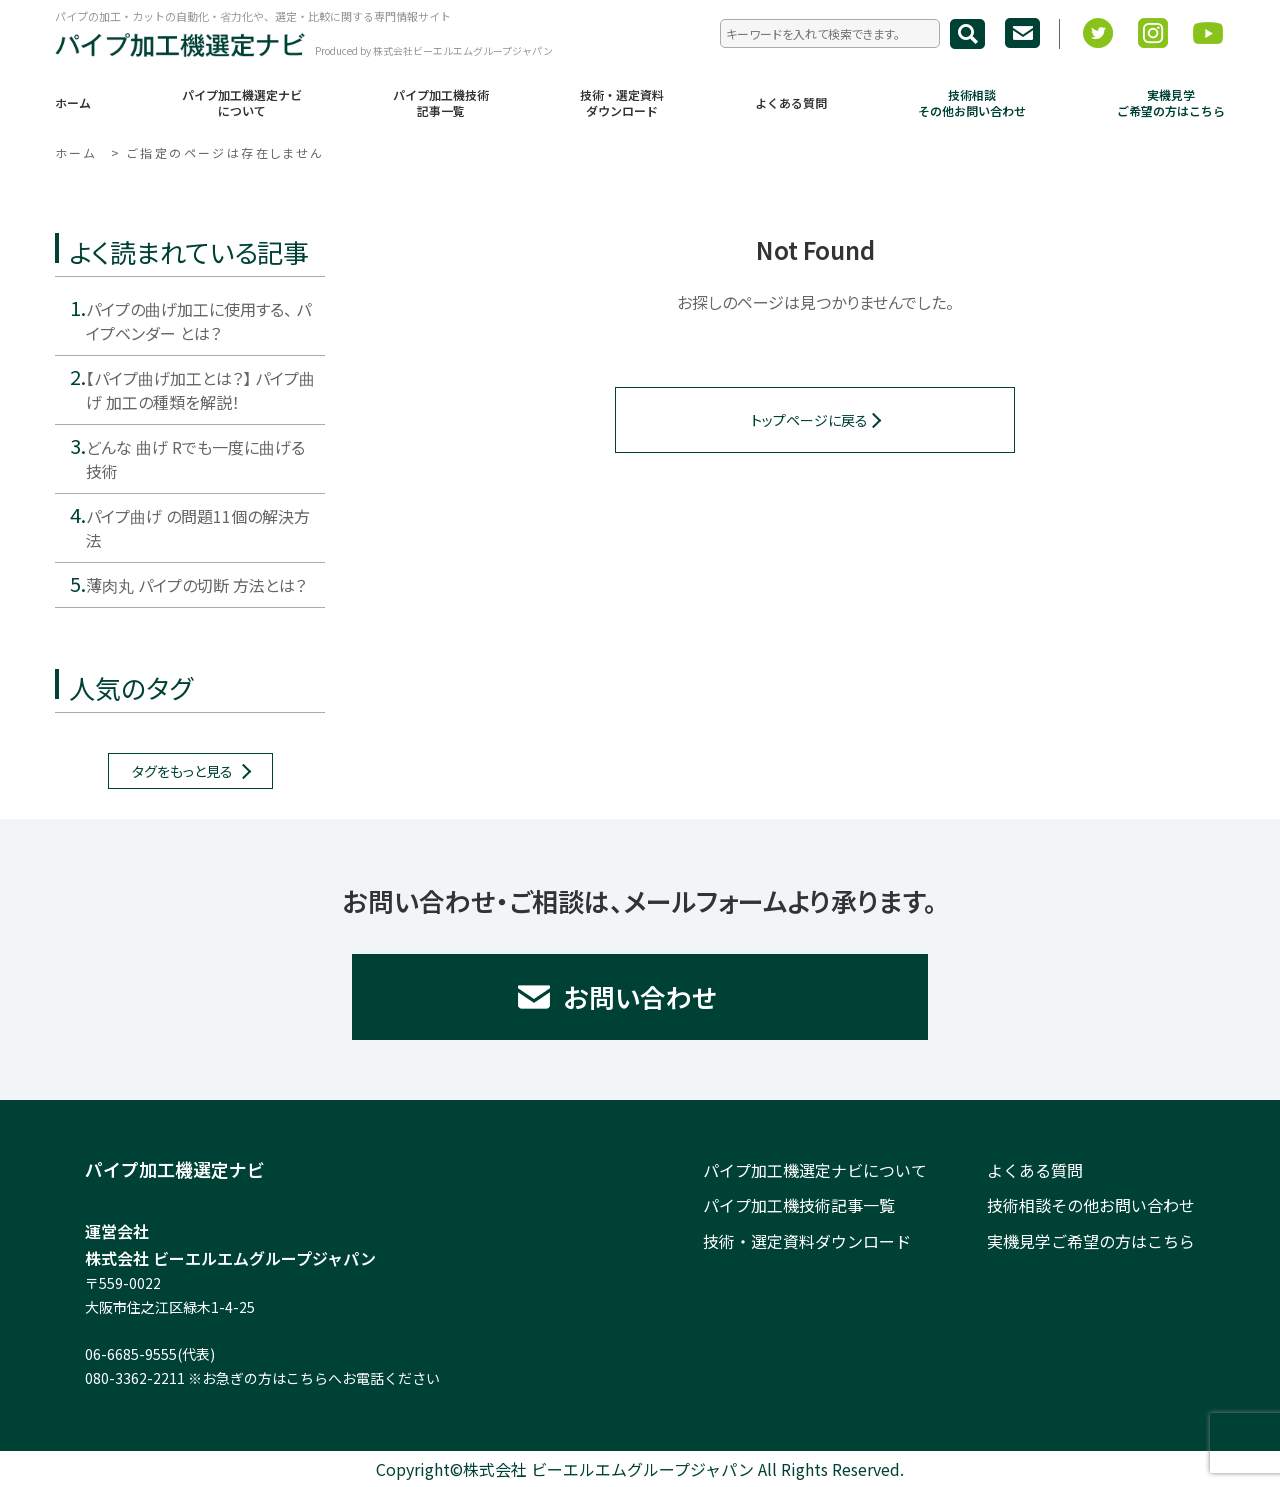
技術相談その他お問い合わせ (972, 102)
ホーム (73, 102)
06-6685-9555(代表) (150, 1354)
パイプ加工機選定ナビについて (242, 102)
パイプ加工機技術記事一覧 (441, 102)
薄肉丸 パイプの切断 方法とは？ (196, 585)
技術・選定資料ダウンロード (622, 102)
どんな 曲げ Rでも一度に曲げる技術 (195, 459)
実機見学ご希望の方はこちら (1171, 102)
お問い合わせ (640, 996)
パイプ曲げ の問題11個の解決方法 (198, 528)
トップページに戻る (809, 420)
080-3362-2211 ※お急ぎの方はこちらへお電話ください (262, 1378)
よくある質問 (791, 102)
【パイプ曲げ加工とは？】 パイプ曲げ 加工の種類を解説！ (200, 390)
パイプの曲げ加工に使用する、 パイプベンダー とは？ (198, 321)
